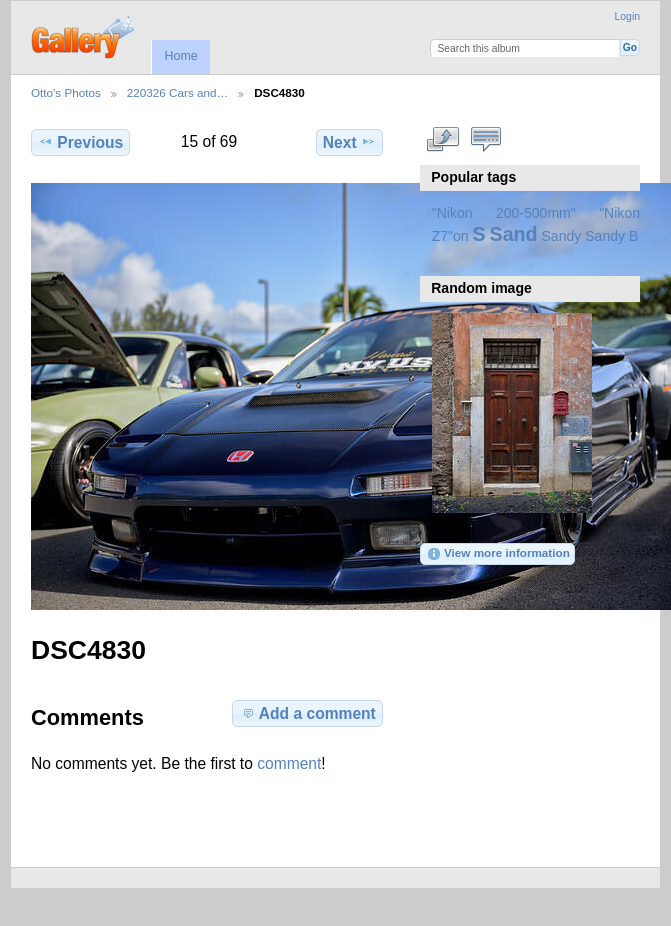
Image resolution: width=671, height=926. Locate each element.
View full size (442, 140)
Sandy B (611, 236)
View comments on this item (485, 140)
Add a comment (308, 713)
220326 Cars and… (177, 92)
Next (349, 142)
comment (289, 763)
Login (627, 16)
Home (180, 56)
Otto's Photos (66, 92)
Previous (80, 142)
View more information (498, 554)
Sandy (562, 236)
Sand (514, 234)
